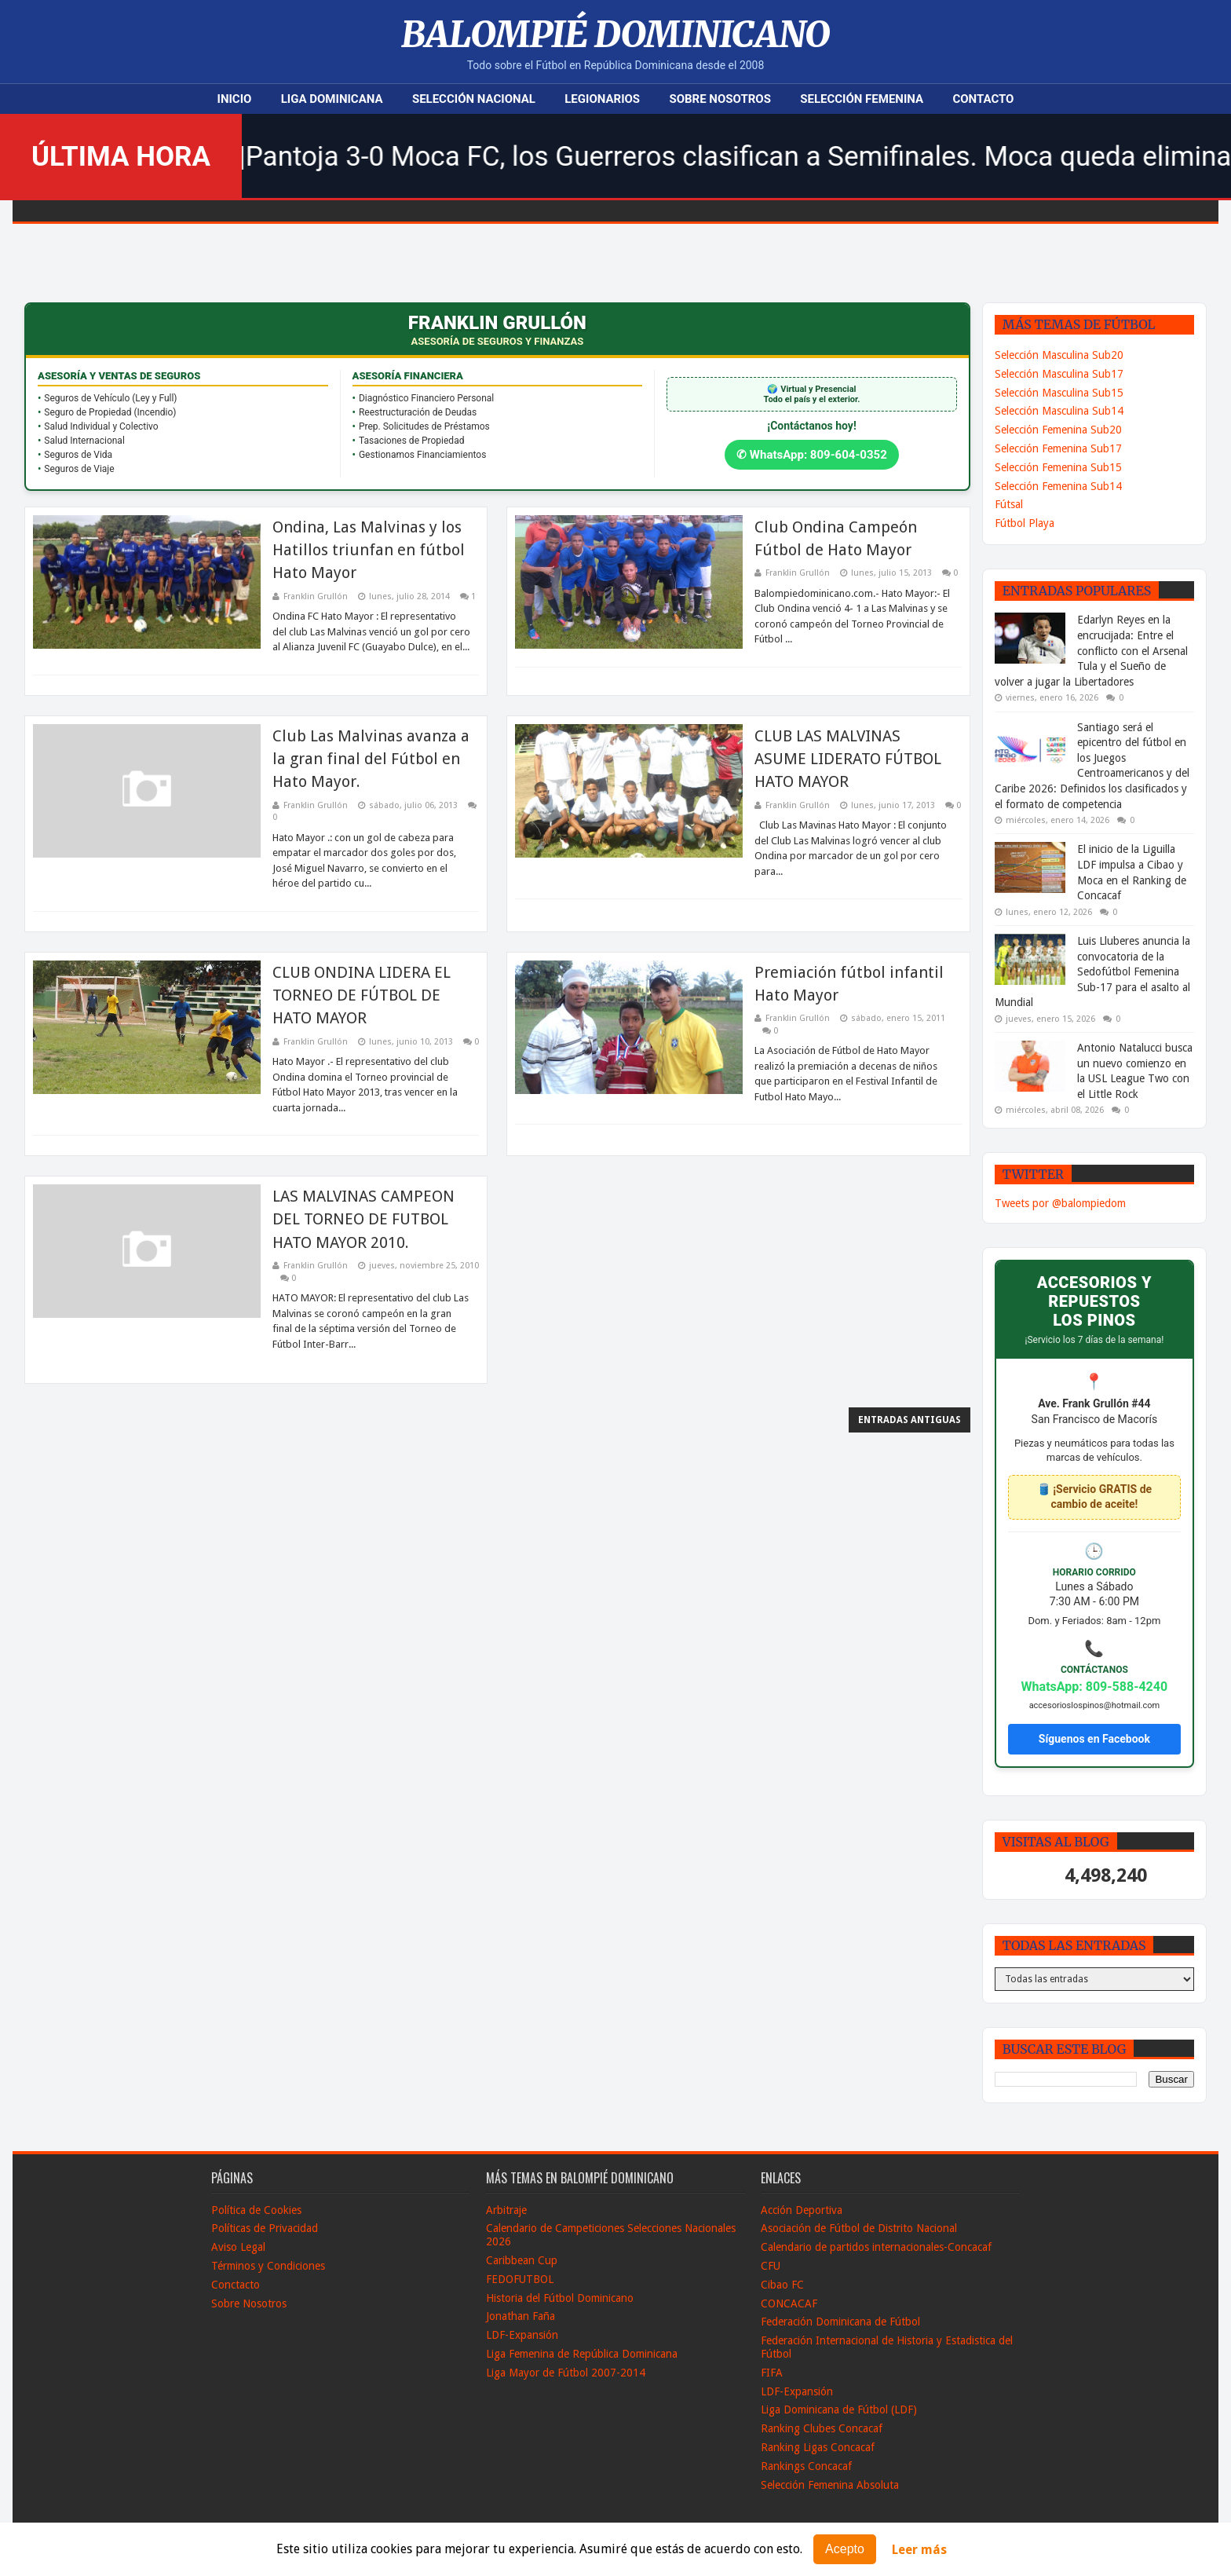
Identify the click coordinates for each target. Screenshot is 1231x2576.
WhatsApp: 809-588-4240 (1094, 1686)
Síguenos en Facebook (1094, 1739)
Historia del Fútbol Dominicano (560, 2298)
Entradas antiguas (909, 1419)
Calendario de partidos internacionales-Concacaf (876, 2247)
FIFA (772, 2372)
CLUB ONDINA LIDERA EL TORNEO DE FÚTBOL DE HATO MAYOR (361, 995)
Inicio (234, 99)
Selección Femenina (861, 99)
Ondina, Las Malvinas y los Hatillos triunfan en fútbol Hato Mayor (368, 550)
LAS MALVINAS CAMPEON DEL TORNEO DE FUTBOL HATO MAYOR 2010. (363, 1219)
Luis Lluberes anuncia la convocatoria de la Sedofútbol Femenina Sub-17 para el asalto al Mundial (1092, 971)
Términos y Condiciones (268, 2265)
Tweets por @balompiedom (1060, 1203)
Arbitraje (506, 2210)
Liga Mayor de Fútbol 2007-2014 (565, 2372)
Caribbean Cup (521, 2260)
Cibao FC (782, 2284)
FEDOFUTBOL (519, 2279)
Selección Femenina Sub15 (1058, 467)
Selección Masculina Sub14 (1059, 410)
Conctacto (235, 2284)
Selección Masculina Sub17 (1059, 374)
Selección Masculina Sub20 (1059, 355)
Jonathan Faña (520, 2316)
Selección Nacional (473, 99)
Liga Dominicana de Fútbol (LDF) (839, 2409)
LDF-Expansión (522, 2335)
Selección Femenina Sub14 (1058, 486)
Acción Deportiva (801, 2210)
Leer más (919, 2549)
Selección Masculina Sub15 (1059, 392)
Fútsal (1009, 504)
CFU (770, 2265)
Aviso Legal (238, 2247)
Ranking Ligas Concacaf (818, 2447)
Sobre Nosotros (719, 99)
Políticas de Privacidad (264, 2228)
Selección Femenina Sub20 (1058, 429)
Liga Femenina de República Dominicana (582, 2353)
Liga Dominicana (332, 99)
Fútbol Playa (1024, 523)
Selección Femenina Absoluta (830, 2485)
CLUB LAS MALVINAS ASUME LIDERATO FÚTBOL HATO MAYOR (847, 759)
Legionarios (602, 99)
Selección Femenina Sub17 (1058, 448)
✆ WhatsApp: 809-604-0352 (811, 455)
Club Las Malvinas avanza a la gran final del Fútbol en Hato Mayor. (370, 759)
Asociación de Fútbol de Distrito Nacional (859, 2228)
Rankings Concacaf (806, 2466)
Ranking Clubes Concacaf (821, 2428)
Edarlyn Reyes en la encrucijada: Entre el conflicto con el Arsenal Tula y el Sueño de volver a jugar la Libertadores (1091, 650)
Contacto (983, 99)
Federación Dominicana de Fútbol (840, 2321)
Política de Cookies (256, 2210)
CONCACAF (789, 2303)
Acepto (844, 2549)
